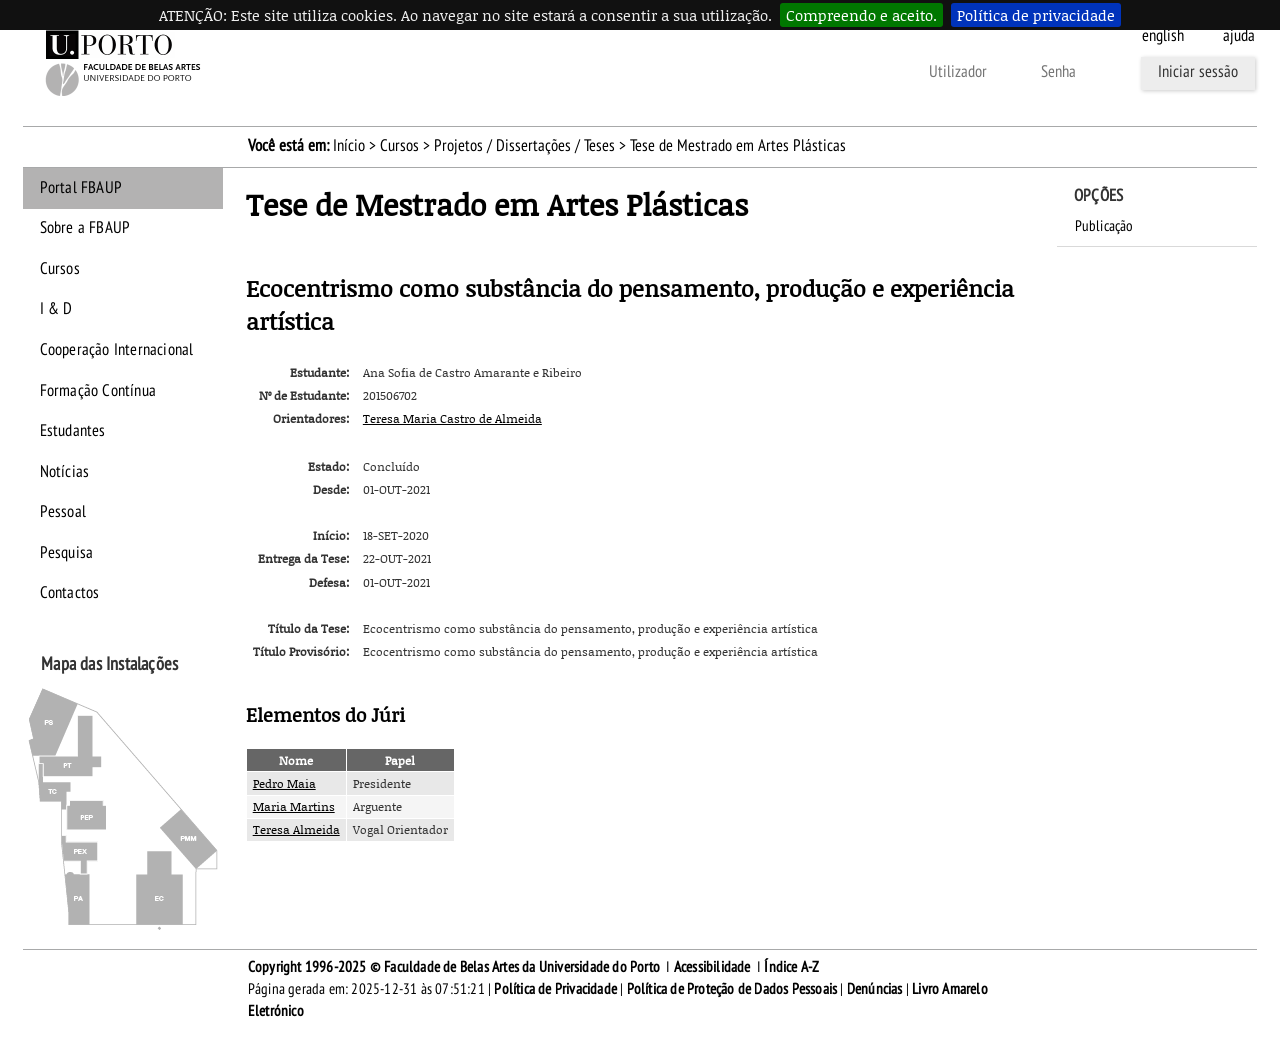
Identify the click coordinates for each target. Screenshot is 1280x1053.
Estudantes (73, 431)
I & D (56, 309)
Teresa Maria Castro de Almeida (452, 418)
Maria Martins (294, 806)
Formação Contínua (98, 391)
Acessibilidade (712, 967)
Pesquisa (67, 553)
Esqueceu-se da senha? (610, 72)
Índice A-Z (791, 967)
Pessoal (63, 512)
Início (349, 146)
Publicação (1104, 226)
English (1163, 36)
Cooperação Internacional (117, 350)
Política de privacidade (1036, 15)
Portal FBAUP (81, 188)
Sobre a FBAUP (85, 228)
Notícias (65, 472)
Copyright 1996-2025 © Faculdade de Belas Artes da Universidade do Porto (454, 967)
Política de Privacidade (555, 989)
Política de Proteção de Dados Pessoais (732, 989)
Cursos (399, 146)
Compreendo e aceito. (861, 15)
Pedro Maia (284, 783)
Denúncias (875, 989)
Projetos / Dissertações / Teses (524, 146)
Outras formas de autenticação (805, 72)
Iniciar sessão (1198, 72)
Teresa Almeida (296, 829)
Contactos (70, 593)
